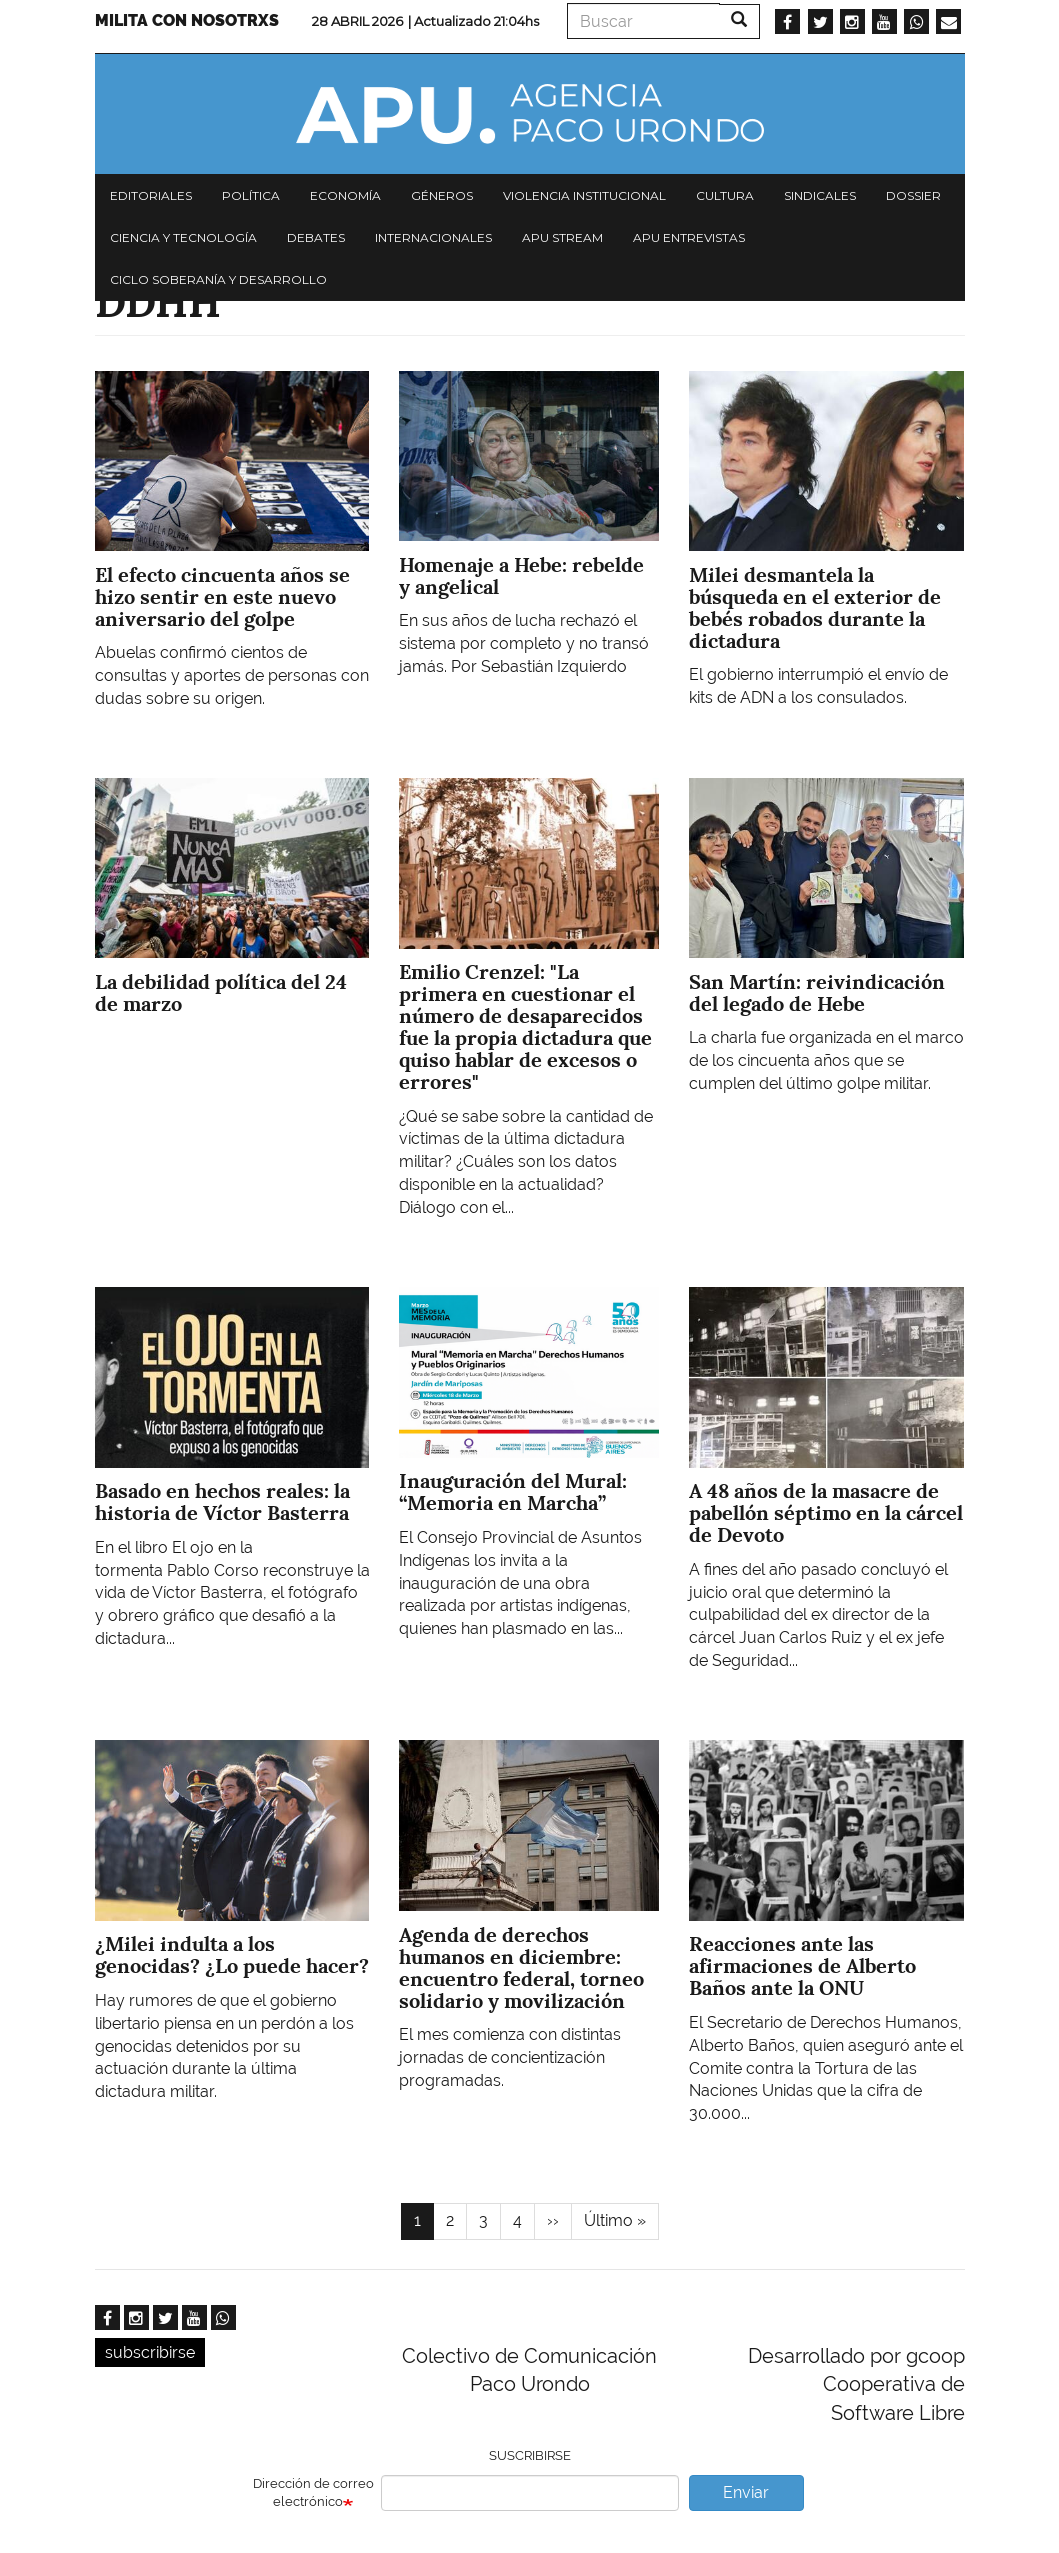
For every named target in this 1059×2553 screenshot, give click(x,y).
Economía (345, 195)
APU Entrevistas (689, 237)
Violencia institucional (584, 195)
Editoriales (151, 195)
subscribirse (150, 2352)
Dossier (913, 195)
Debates (316, 237)
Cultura (725, 195)
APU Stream (562, 237)
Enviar (746, 2492)
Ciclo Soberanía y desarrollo (218, 279)
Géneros (442, 195)
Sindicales (820, 195)
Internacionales (433, 237)
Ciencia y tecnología (183, 237)
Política (251, 195)
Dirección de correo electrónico (313, 2493)
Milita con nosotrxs (187, 20)
